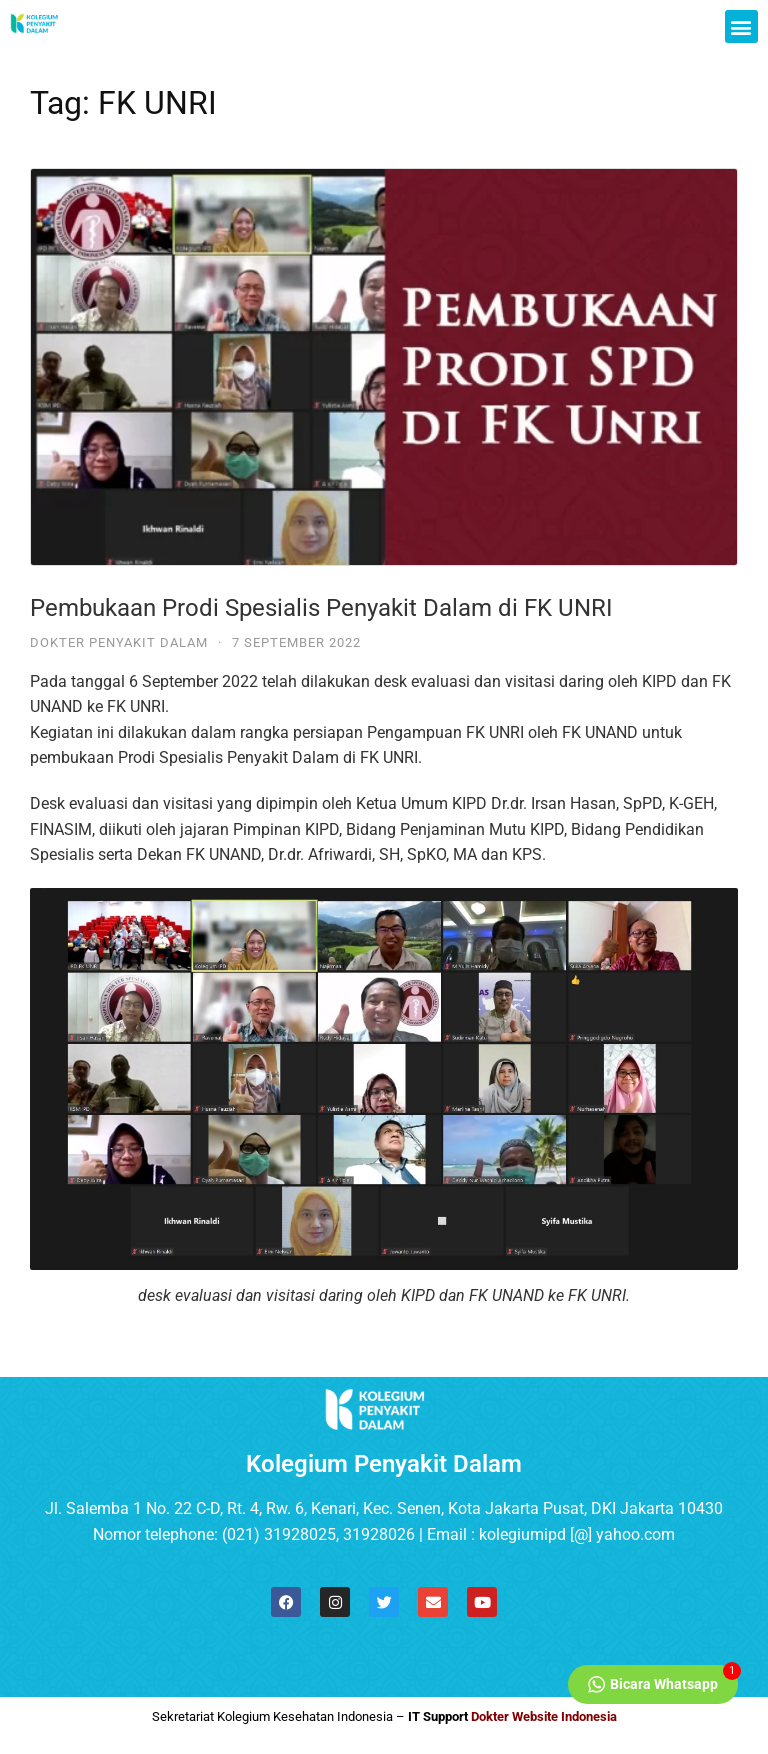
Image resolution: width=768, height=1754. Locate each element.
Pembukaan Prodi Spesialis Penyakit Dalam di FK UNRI (321, 608)
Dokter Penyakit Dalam (119, 642)
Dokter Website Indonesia (544, 1716)
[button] (741, 26)
